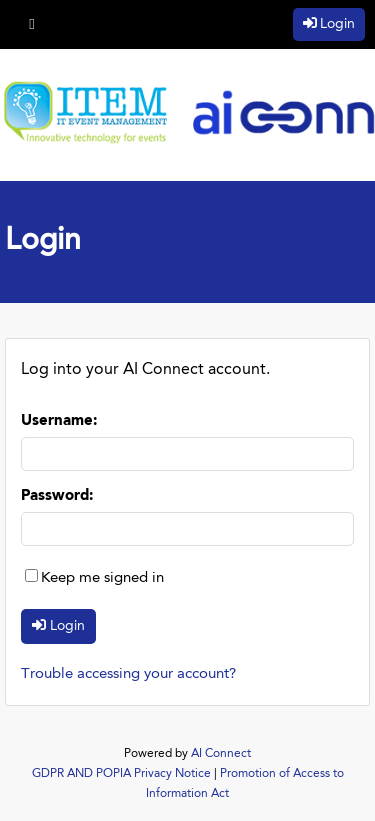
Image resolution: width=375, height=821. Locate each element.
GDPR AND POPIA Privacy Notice (121, 774)
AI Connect (221, 754)
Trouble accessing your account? (128, 674)
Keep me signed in (102, 578)
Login (337, 24)
